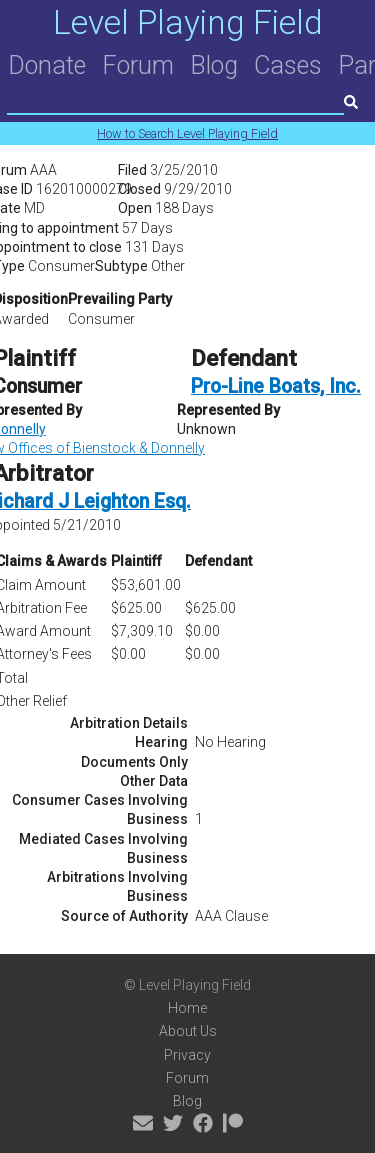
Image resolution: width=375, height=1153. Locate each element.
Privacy (187, 1055)
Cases (288, 65)
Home (187, 1008)
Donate (47, 65)
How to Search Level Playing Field (187, 133)
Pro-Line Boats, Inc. (276, 386)
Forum (138, 65)
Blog (214, 65)
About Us (188, 1031)
